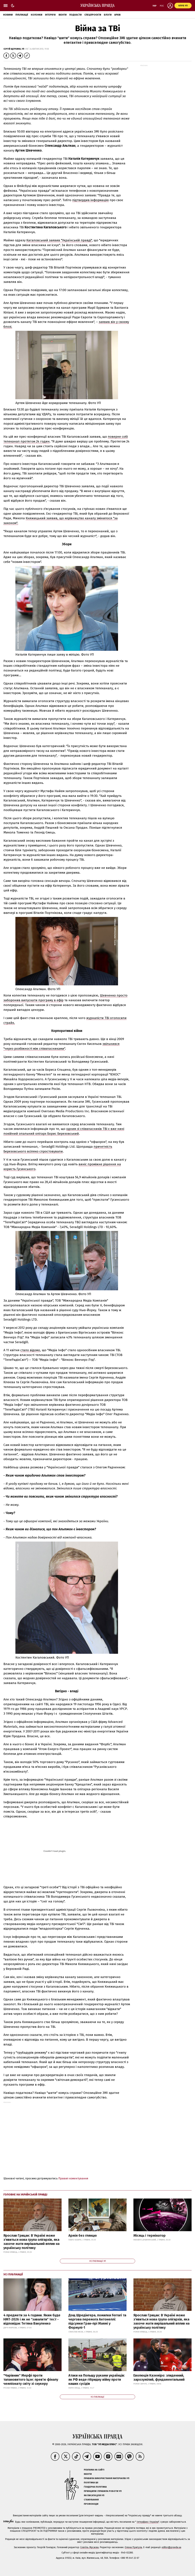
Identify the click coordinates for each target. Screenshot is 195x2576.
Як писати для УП (94, 2495)
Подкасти (75, 14)
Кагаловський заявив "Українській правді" (59, 240)
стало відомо (30, 1350)
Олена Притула (133, 2547)
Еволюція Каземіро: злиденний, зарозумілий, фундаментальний (159, 2377)
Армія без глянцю (82, 2235)
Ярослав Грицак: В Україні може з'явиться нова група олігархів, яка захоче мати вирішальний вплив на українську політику (31, 2241)
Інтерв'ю (50, 14)
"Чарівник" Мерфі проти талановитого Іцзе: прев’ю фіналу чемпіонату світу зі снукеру (30, 2379)
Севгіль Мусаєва (89, 2547)
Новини (8, 14)
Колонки (36, 14)
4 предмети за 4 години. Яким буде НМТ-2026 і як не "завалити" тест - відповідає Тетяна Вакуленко (31, 2319)
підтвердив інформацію (90, 200)
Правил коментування (73, 2178)
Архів (117, 14)
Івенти (62, 14)
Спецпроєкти (92, 14)
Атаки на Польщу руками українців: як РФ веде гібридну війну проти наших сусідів (96, 2379)
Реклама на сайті (94, 2469)
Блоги (108, 14)
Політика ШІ (91, 2482)
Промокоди (91, 2504)
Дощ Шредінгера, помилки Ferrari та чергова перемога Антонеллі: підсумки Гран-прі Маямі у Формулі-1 (97, 2321)
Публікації (21, 14)
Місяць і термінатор (149, 2235)
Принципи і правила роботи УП (103, 2491)
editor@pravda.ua (171, 2547)
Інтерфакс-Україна (147, 2521)
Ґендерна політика (95, 2487)
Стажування (91, 2499)
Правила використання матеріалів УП (106, 2478)
